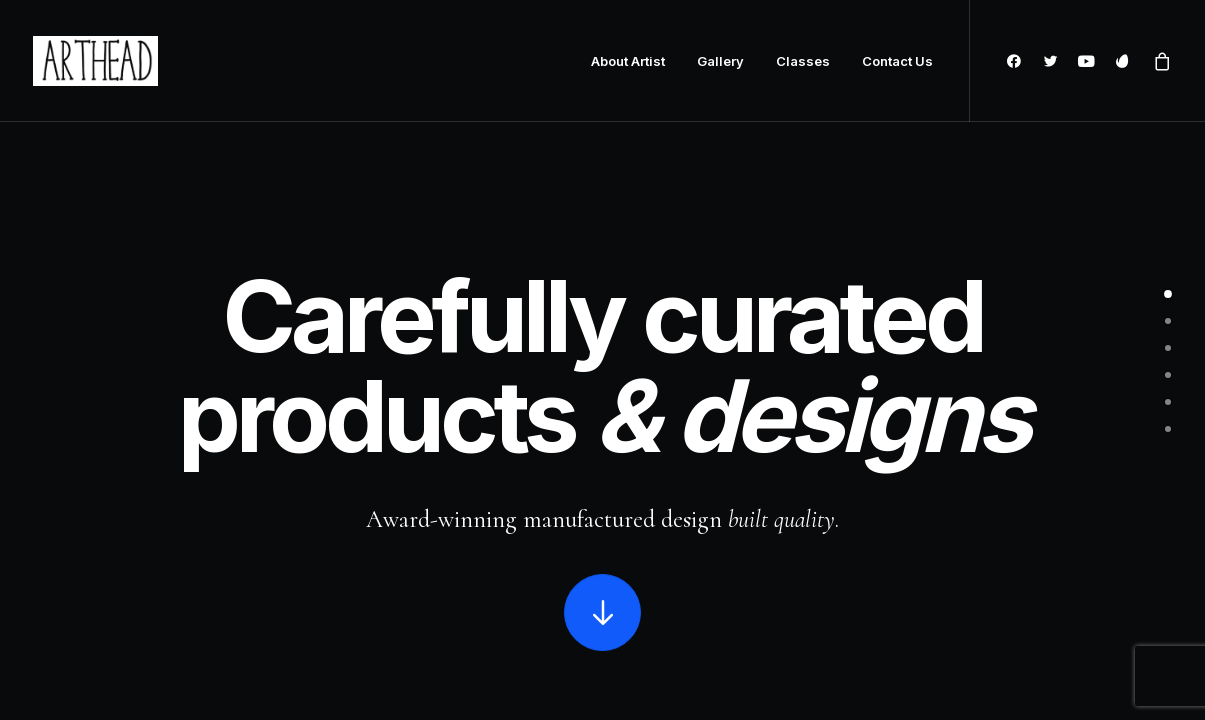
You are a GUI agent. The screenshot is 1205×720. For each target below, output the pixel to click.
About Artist (628, 61)
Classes (803, 61)
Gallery (720, 61)
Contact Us (897, 61)
